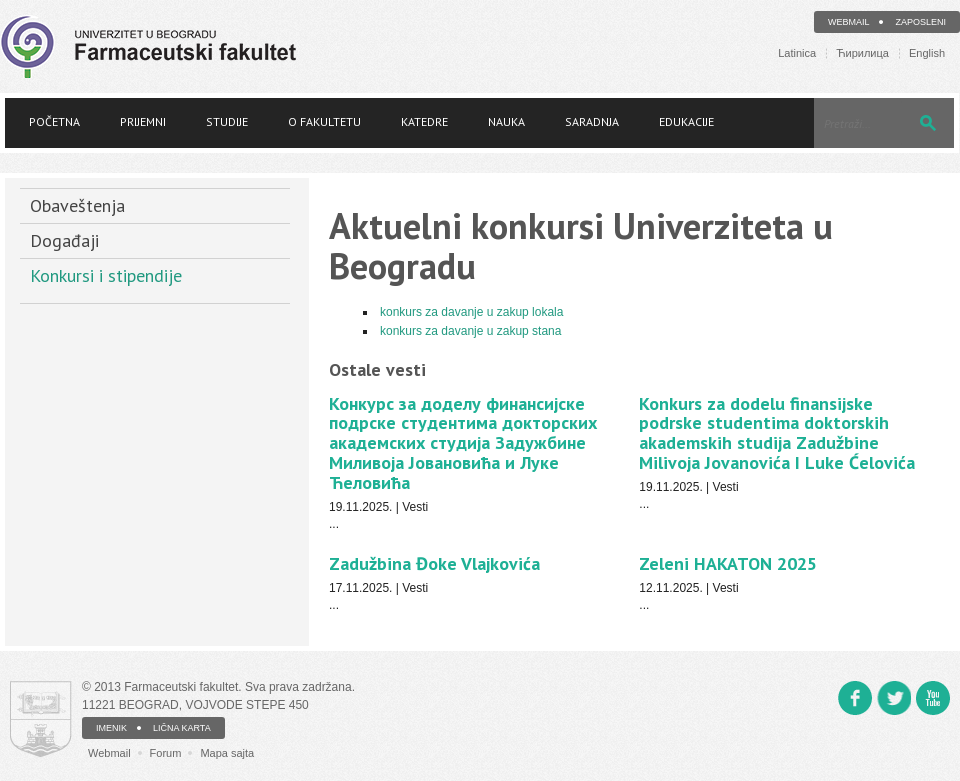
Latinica (797, 53)
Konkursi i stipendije (106, 275)
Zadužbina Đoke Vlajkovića (434, 563)
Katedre (424, 121)
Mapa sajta (227, 753)
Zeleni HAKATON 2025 (728, 563)
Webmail (849, 22)
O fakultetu (324, 121)
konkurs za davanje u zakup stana (470, 331)
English (927, 53)
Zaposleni (920, 22)
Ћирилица (862, 53)
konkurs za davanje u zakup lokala (471, 312)
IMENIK (111, 728)
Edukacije (686, 121)
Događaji (64, 240)
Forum (166, 753)
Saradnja (592, 121)
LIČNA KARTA (182, 728)
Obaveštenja (77, 205)
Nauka (506, 121)
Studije (227, 121)
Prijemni (143, 121)
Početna (54, 121)
